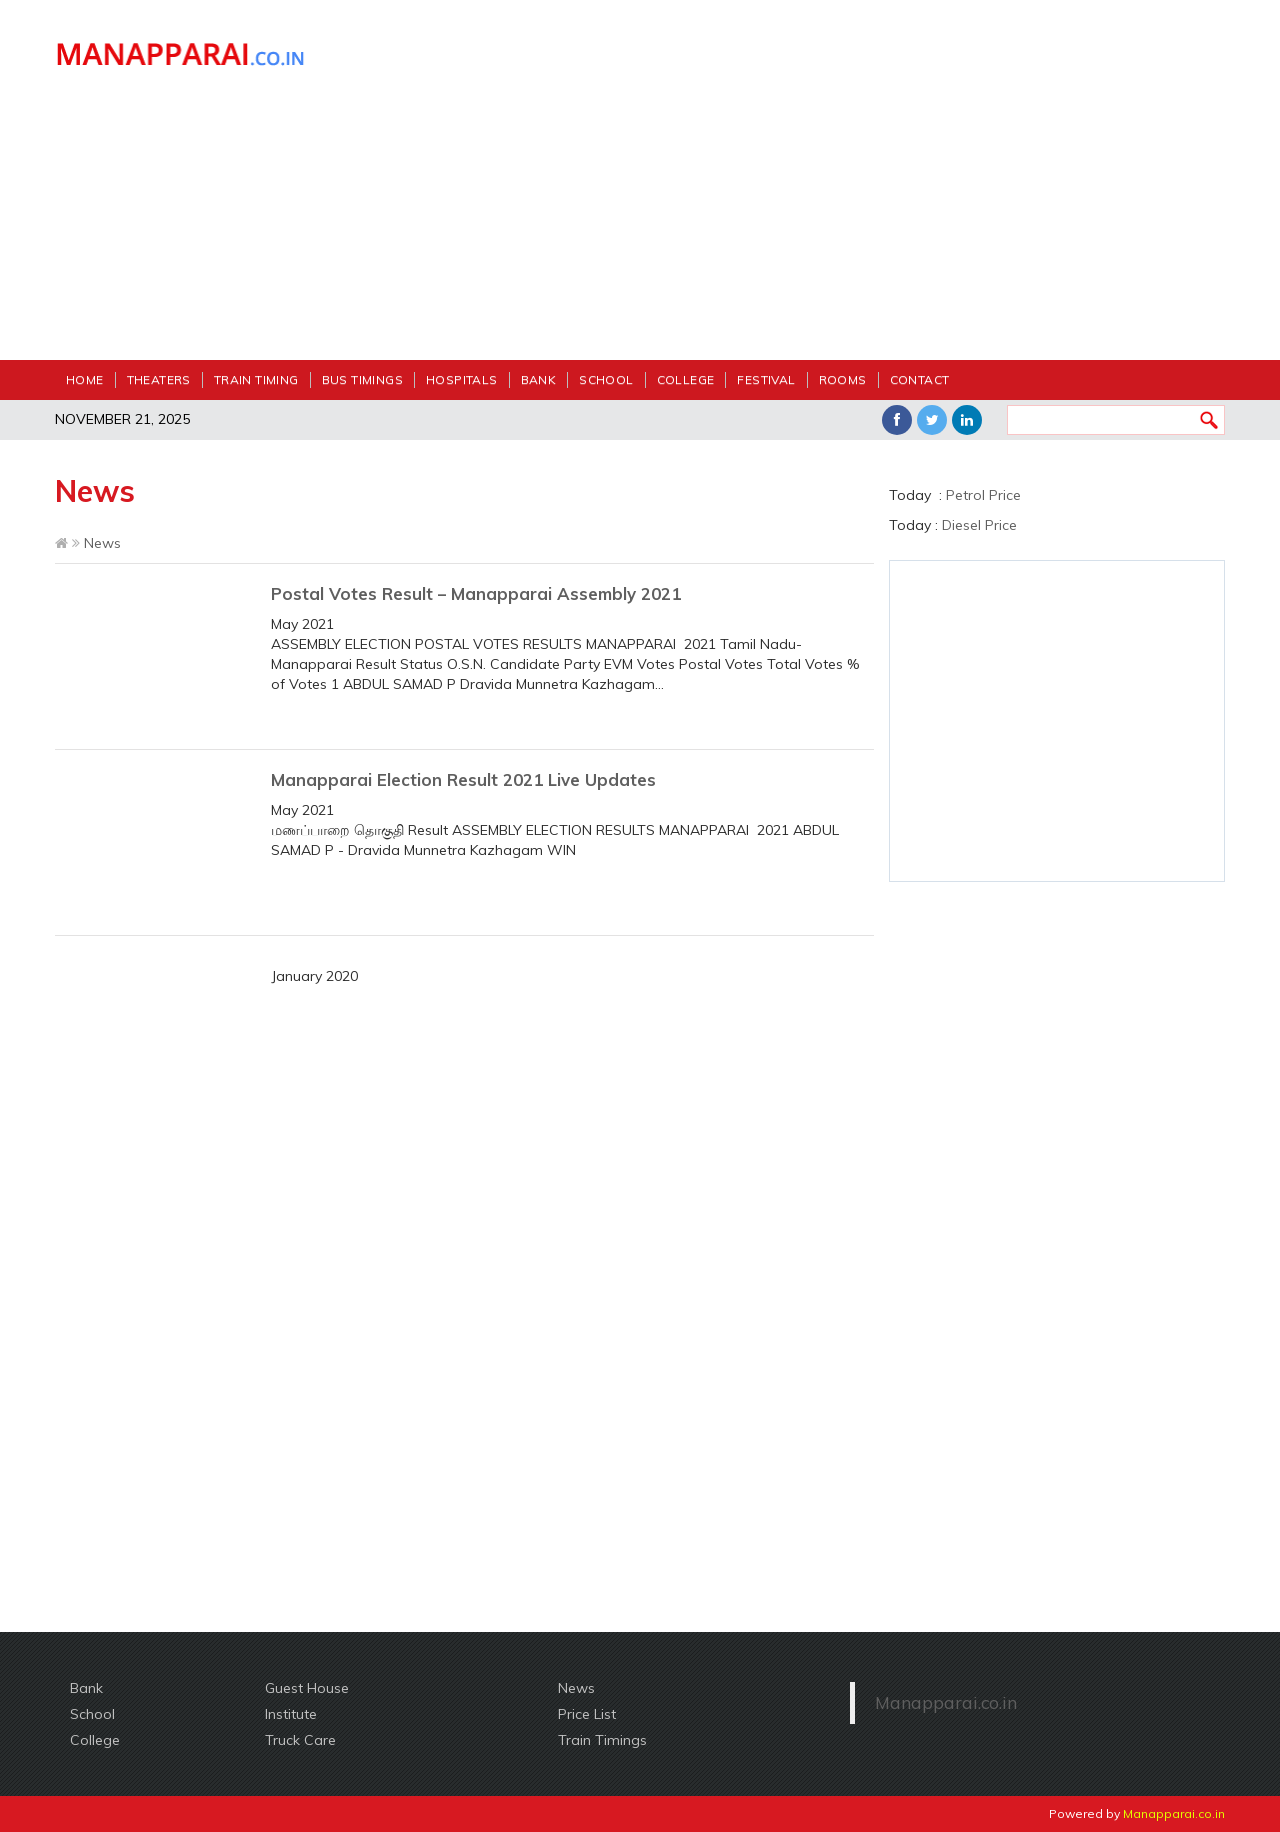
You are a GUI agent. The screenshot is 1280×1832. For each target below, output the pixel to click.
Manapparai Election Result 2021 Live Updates (463, 779)
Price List (587, 1714)
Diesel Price (979, 525)
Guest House (307, 1688)
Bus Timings (362, 379)
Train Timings (602, 1740)
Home (85, 379)
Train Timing (256, 379)
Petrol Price (983, 495)
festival (766, 379)
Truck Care (300, 1740)
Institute (291, 1714)
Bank (539, 379)
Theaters (159, 379)
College (686, 379)
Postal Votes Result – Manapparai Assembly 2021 (476, 593)
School (606, 379)
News (576, 1688)
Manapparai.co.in (946, 1702)
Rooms (843, 379)
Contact (920, 379)
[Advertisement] (790, 190)
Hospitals (462, 379)
